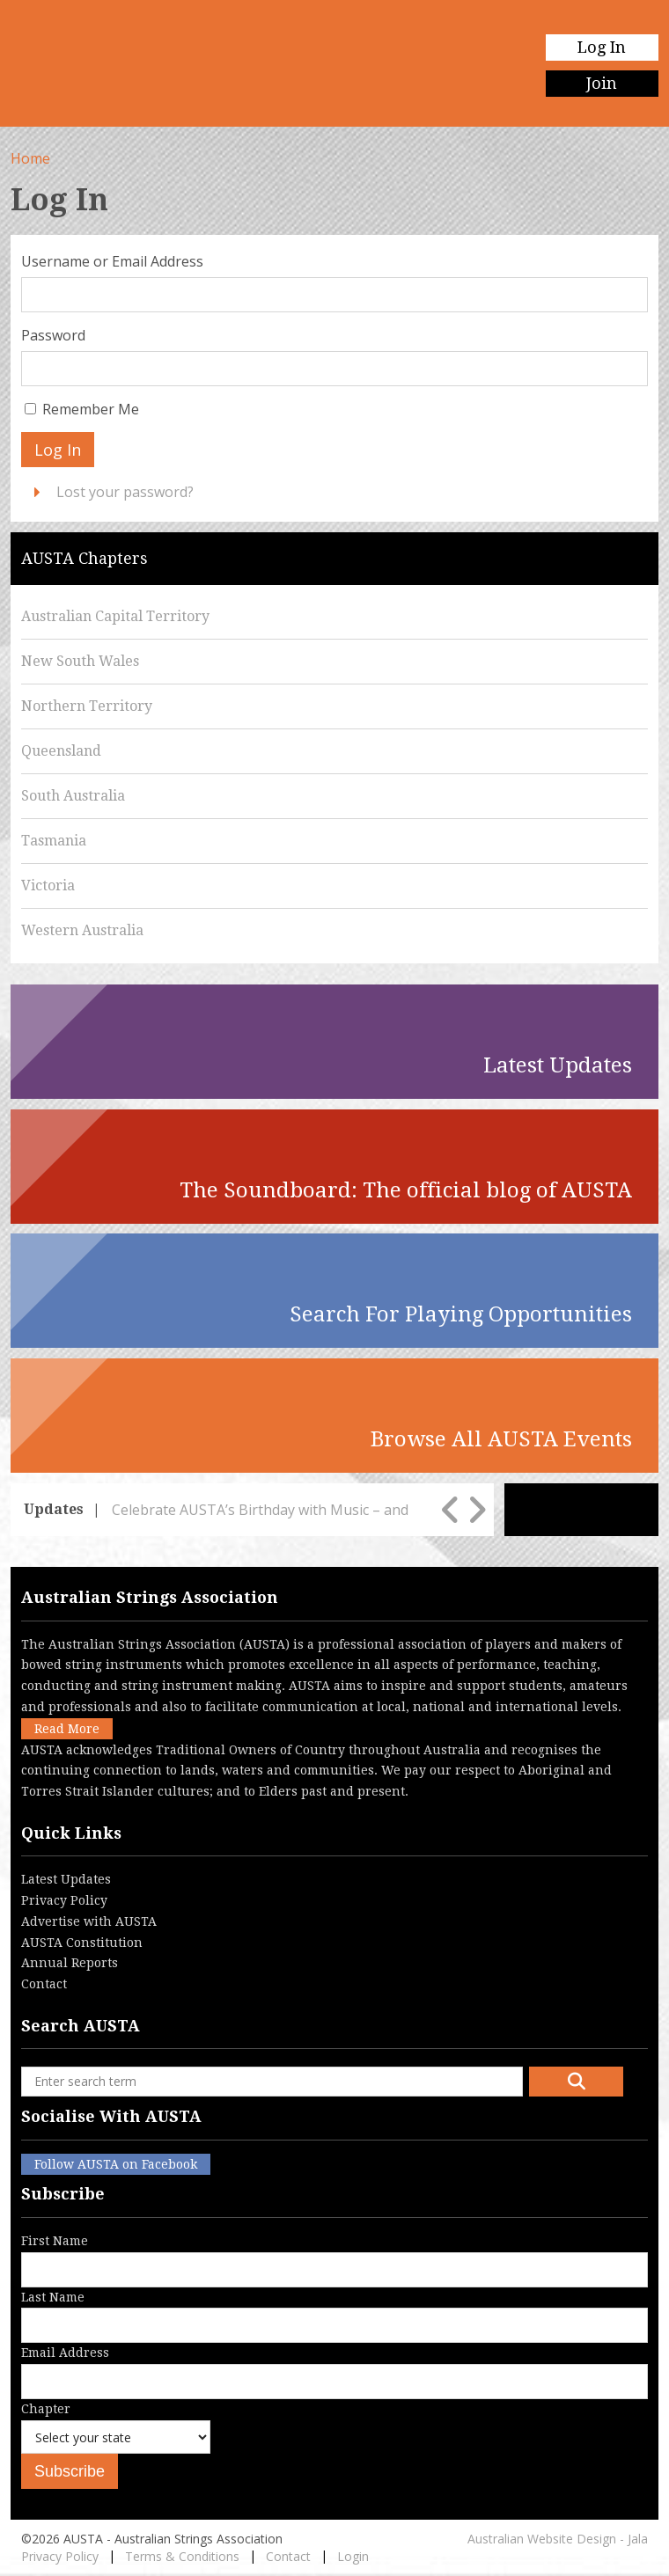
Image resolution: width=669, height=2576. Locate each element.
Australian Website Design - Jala (557, 2538)
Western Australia (82, 930)
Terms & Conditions (182, 2556)
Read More (66, 1729)
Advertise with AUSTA (89, 1921)
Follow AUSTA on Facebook (115, 2164)
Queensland (61, 751)
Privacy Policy (64, 1900)
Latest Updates (66, 1879)
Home (30, 158)
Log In (601, 47)
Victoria (48, 885)
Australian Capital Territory (115, 616)
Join (601, 83)
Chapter (115, 2440)
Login (353, 2556)
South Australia (73, 795)
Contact (44, 1984)
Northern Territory (86, 706)
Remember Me (90, 409)
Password (53, 335)
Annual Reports (69, 1963)
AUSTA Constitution (82, 1943)
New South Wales (80, 661)
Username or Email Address (112, 261)
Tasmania (53, 840)
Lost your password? (125, 491)
